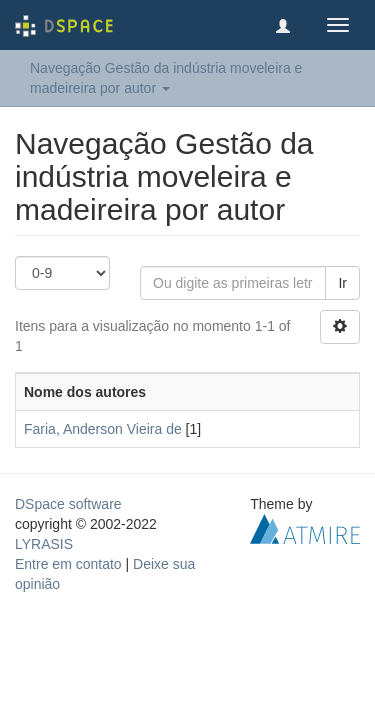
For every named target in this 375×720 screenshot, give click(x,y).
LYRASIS (44, 544)
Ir (342, 283)
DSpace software (68, 504)
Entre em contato (68, 564)
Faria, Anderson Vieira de (103, 429)
